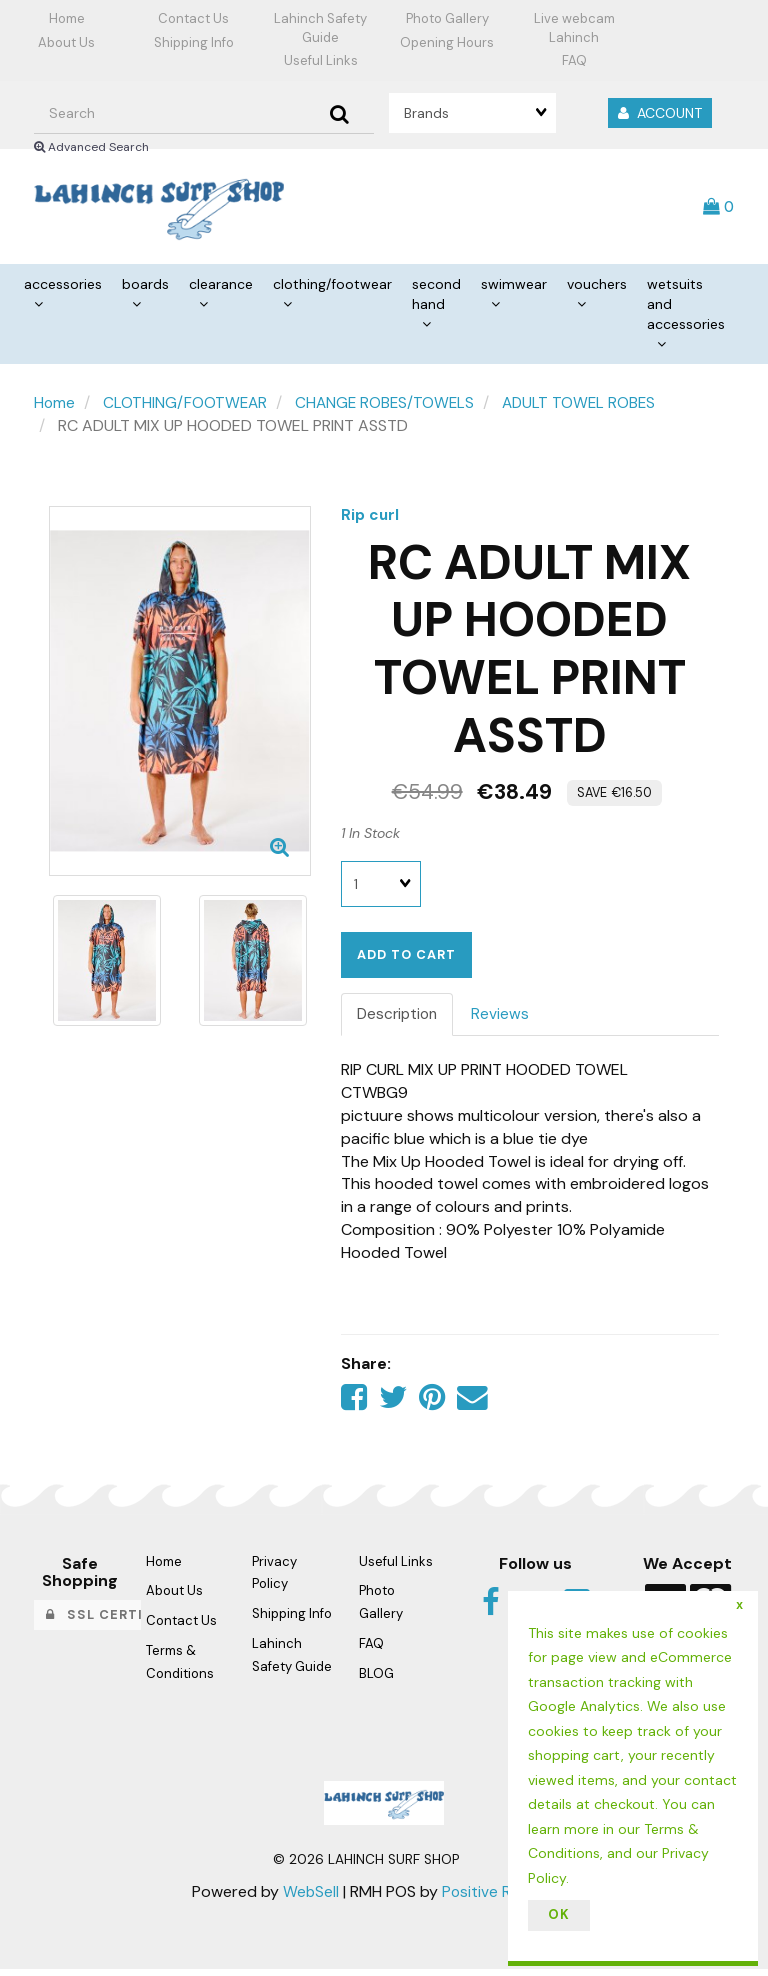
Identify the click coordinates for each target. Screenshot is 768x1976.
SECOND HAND (436, 299)
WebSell (309, 1898)
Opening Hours (447, 42)
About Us (66, 42)
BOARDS (145, 289)
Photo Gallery (447, 18)
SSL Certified (110, 1621)
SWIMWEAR (514, 289)
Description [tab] (399, 1018)
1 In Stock (370, 837)
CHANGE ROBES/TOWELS (389, 407)
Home (67, 18)
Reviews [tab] (505, 1018)
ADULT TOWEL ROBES (587, 407)
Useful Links (321, 60)
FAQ (574, 60)
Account (660, 113)
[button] (719, 207)
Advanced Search (91, 147)
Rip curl (371, 518)
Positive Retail (491, 1898)
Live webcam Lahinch (574, 28)
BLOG (376, 1680)
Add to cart (406, 958)
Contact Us (193, 18)
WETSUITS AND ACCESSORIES (686, 309)
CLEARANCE (221, 289)
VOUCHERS (597, 289)
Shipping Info (194, 42)
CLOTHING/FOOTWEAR (332, 289)
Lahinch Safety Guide (320, 28)
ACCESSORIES (63, 289)
